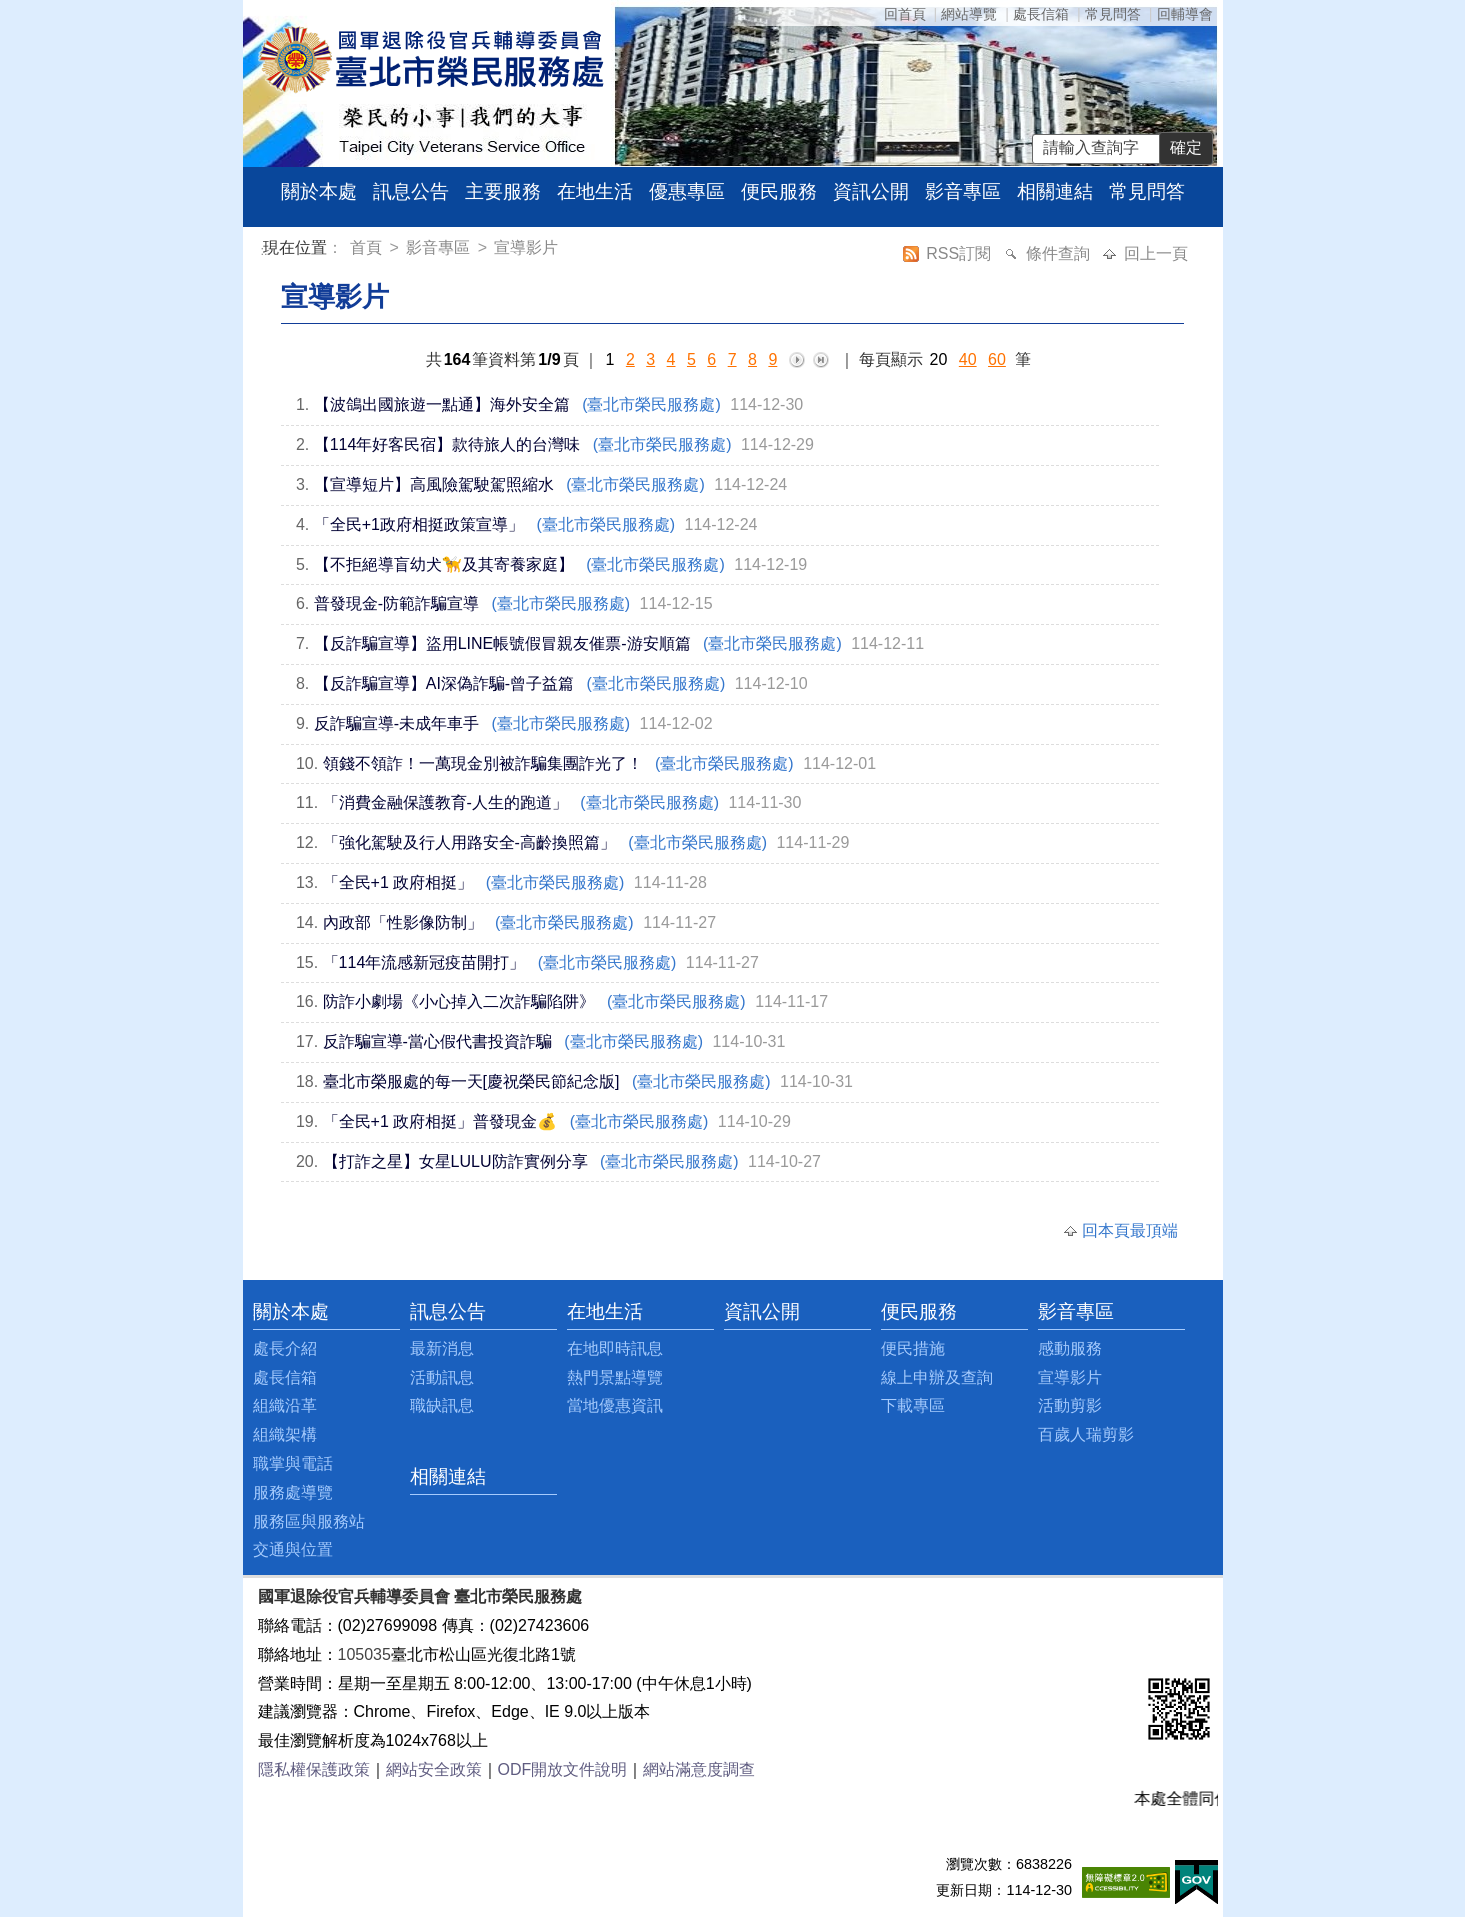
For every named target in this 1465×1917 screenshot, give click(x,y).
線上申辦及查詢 (937, 1377)
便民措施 (913, 1348)
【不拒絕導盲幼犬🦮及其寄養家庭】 (444, 564)
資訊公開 (871, 191)
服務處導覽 (293, 1492)
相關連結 (1055, 191)
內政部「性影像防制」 (403, 922)
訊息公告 (411, 191)
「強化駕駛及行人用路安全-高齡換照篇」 (469, 842)
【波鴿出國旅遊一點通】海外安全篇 (442, 404)
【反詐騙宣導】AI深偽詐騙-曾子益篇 (444, 683)
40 (968, 359)
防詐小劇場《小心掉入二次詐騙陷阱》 (459, 1001)
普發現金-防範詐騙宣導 (396, 603)
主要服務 (503, 191)
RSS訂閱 (960, 253)
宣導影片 (526, 247)
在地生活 (595, 191)
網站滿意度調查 (699, 1769)
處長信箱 (1041, 14)
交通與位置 (293, 1549)
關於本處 (319, 191)
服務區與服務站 (309, 1521)
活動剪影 (1070, 1405)
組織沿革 (285, 1405)
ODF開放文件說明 (563, 1769)
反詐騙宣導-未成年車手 (396, 723)
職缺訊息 (442, 1405)
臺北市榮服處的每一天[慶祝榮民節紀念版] (471, 1081)
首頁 (368, 247)
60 (997, 359)
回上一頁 (1156, 253)
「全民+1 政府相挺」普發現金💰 (440, 1121)
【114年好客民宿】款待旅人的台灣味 (447, 444)
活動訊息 (442, 1377)
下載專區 (913, 1405)
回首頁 (905, 14)
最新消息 (442, 1348)
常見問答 (1113, 14)
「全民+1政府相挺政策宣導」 (419, 524)
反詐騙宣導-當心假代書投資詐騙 (437, 1041)
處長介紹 (285, 1348)
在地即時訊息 (615, 1348)
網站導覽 (969, 14)
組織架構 (285, 1434)
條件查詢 (1060, 253)
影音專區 (963, 191)
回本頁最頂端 (1130, 1230)
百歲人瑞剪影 (1086, 1434)
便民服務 (779, 191)
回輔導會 (1185, 14)
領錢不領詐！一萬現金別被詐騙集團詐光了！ (483, 763)
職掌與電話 (293, 1463)
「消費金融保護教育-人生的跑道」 (445, 802)
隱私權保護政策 (314, 1769)
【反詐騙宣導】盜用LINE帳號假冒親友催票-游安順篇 (502, 643)
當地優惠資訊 (615, 1405)
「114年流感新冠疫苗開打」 (424, 962)
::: (266, 250)
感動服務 (1070, 1348)
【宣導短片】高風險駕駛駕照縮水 (434, 484)
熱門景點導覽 (615, 1377)
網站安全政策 (434, 1769)
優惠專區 (687, 191)
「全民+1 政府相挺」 (398, 882)
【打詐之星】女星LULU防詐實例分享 (455, 1161)
